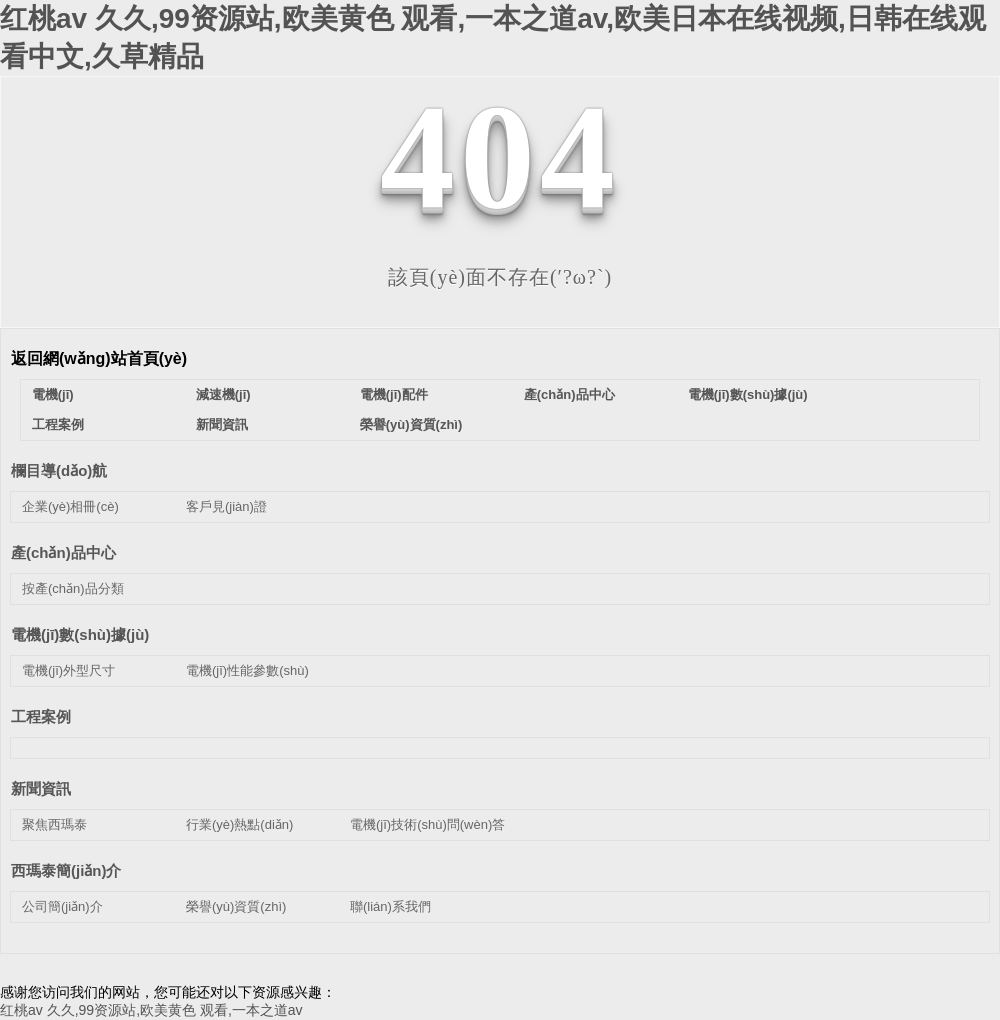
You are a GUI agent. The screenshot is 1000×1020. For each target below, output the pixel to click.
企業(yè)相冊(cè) (70, 506)
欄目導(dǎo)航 (59, 470)
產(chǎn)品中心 (569, 394)
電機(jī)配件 (394, 394)
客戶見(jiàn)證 (226, 506)
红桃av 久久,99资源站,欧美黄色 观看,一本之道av (151, 1010)
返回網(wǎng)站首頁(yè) (99, 358)
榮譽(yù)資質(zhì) (411, 424)
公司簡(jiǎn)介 (62, 906)
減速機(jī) (223, 394)
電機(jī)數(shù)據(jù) (748, 394)
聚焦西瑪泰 (54, 824)
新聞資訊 (222, 424)
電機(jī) (53, 394)
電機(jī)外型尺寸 (68, 670)
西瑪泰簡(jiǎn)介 (66, 870)
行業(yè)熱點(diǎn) (239, 824)
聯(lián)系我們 (390, 906)
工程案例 (58, 424)
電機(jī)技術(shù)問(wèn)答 (427, 824)
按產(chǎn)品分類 (73, 588)
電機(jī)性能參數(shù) (247, 670)
